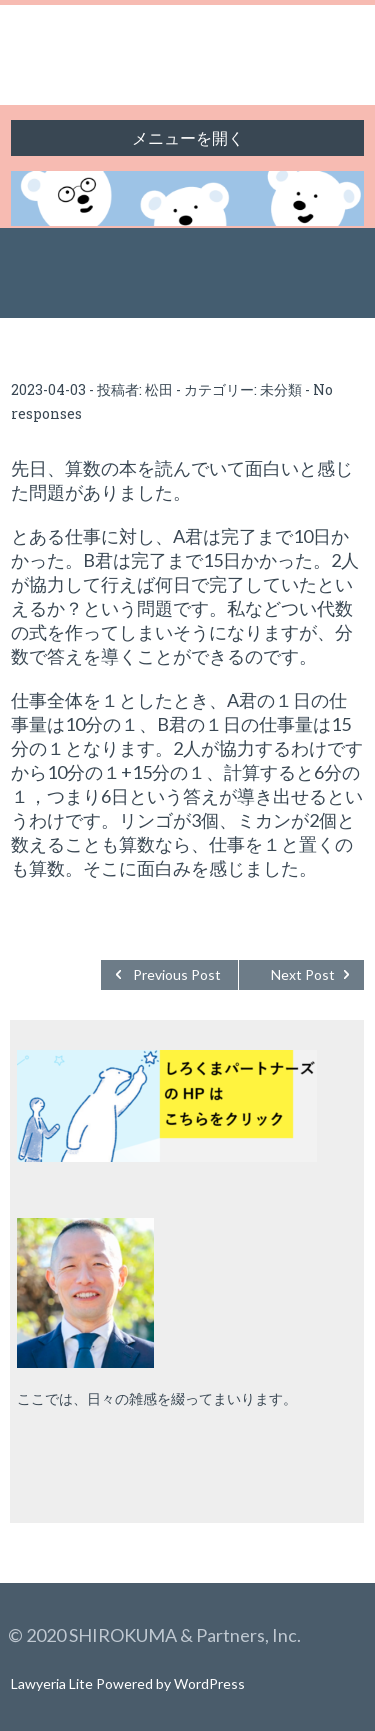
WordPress (209, 1683)
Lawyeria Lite (53, 1683)
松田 (159, 389)
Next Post (303, 974)
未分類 (281, 389)
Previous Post (177, 974)
